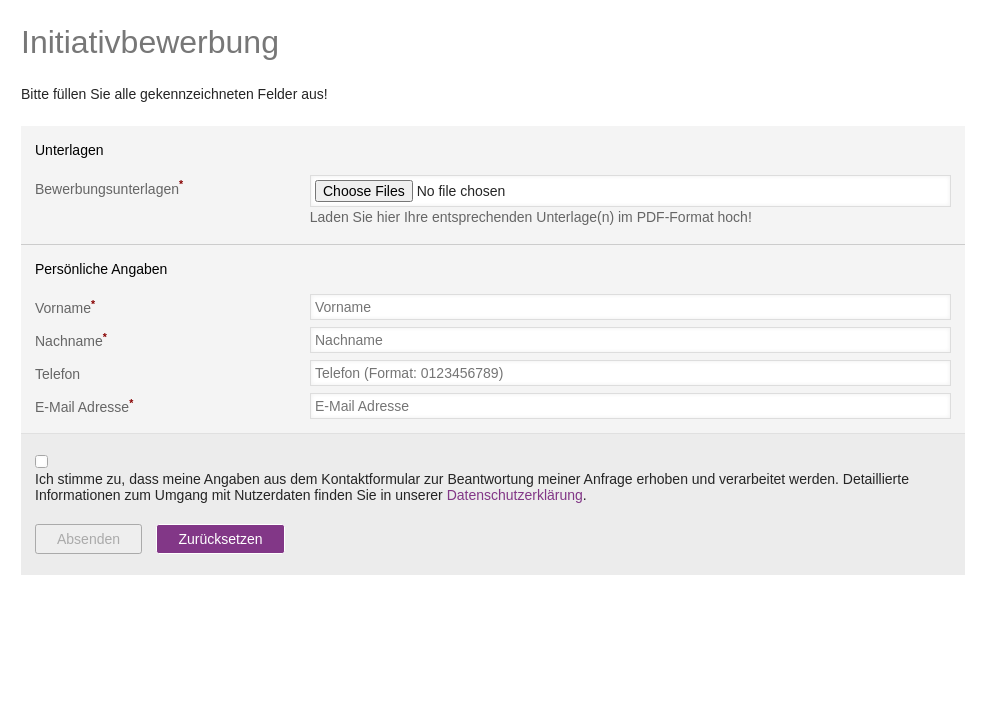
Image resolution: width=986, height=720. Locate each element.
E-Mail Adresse (84, 406)
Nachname (71, 340)
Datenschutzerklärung (515, 495)
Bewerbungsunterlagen (109, 187)
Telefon (57, 374)
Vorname (65, 307)
